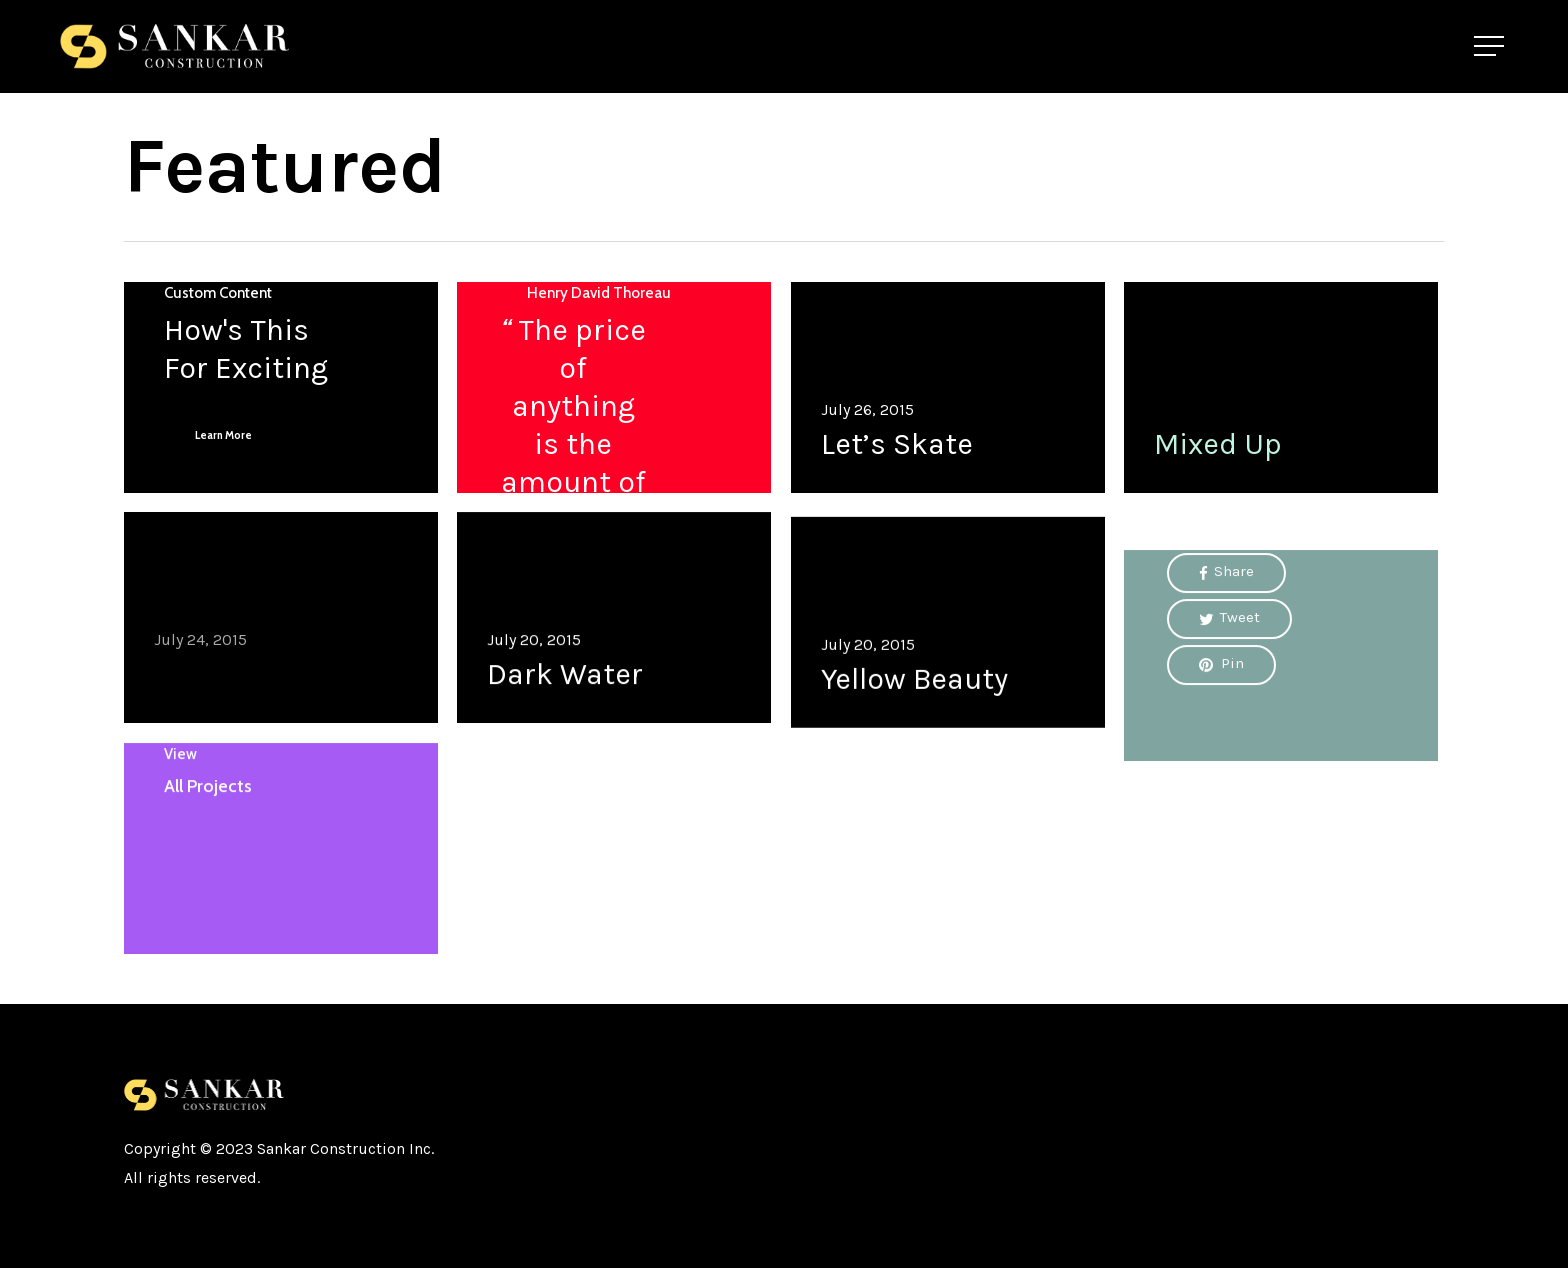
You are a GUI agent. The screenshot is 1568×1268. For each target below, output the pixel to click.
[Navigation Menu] (1491, 46)
